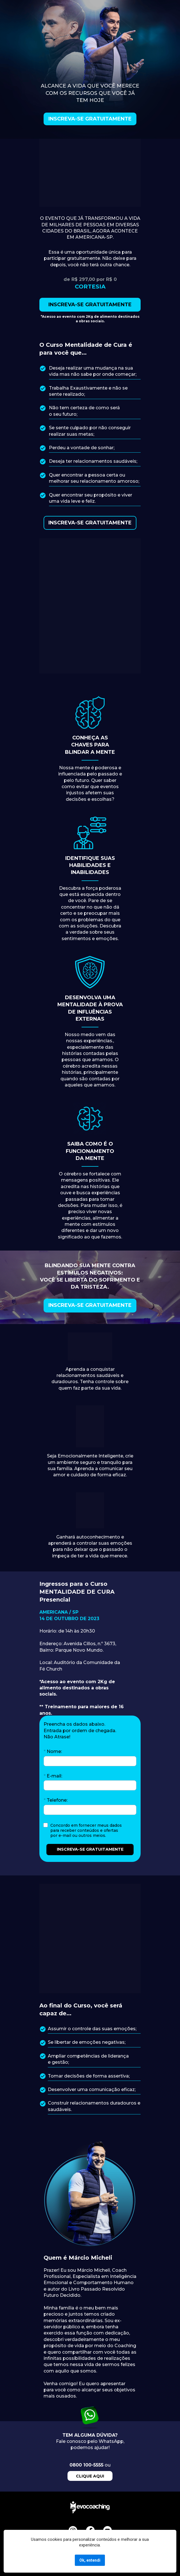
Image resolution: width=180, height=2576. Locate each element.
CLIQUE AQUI (90, 2476)
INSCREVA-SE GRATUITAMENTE (90, 119)
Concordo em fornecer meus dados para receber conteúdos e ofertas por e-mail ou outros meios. (86, 1830)
